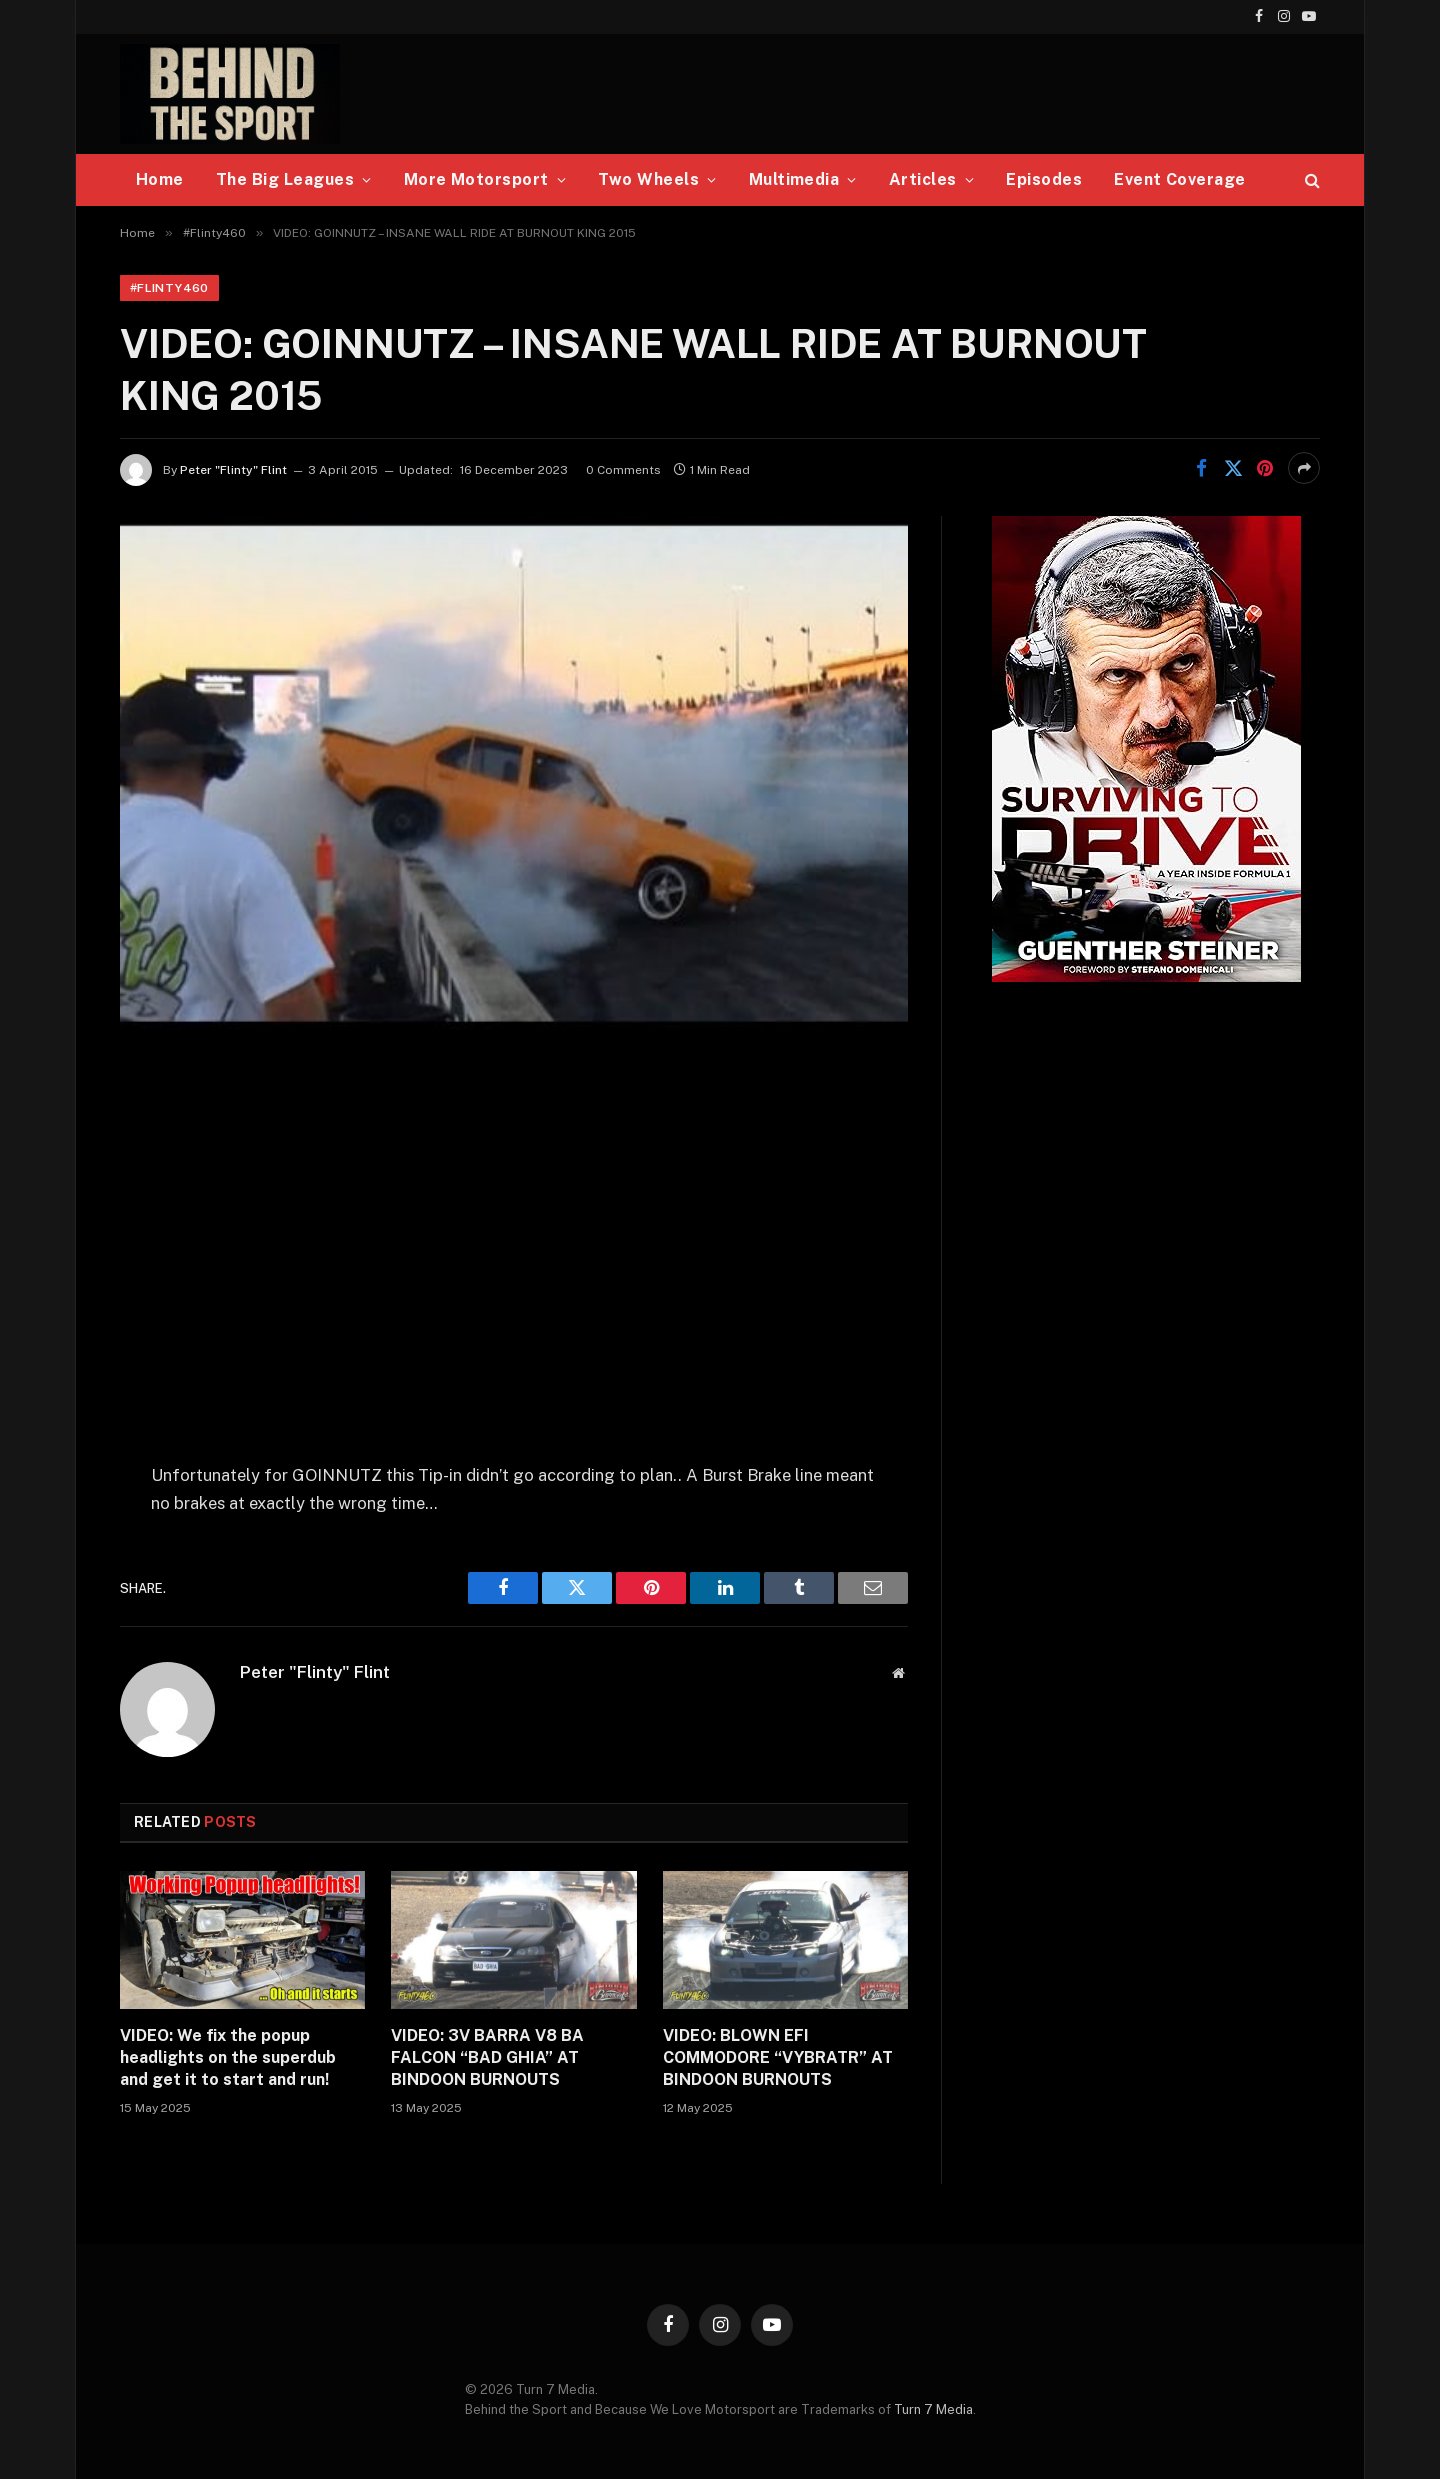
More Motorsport (476, 179)
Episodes (1044, 179)
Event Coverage (1180, 179)
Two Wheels (648, 179)
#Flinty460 (169, 288)
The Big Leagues (285, 179)
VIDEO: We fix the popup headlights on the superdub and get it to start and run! (228, 2057)
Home (160, 179)
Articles (923, 179)
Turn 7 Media (933, 2409)
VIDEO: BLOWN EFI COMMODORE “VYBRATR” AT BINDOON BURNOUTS (778, 2057)
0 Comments (623, 470)
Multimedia (794, 179)
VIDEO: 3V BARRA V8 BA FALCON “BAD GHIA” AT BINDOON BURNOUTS (487, 2057)
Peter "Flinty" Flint (233, 470)
